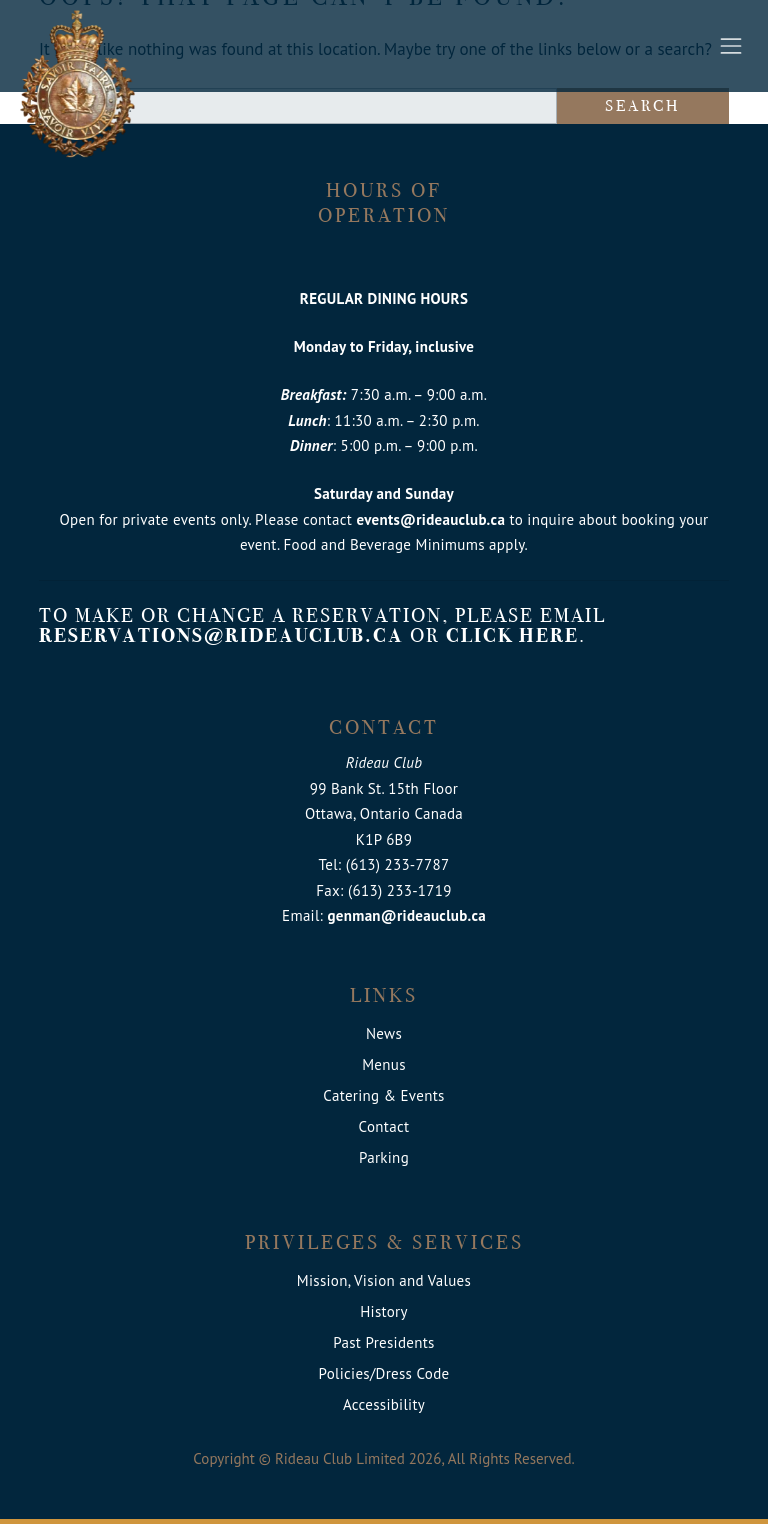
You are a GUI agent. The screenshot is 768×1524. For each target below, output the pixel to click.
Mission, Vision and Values (384, 1280)
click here (512, 635)
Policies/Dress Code (384, 1373)
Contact (384, 1126)
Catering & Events (383, 1095)
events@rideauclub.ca (430, 519)
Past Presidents (383, 1342)
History (384, 1311)
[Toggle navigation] (731, 46)
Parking (384, 1157)
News (384, 1033)
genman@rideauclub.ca (407, 915)
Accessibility (384, 1404)
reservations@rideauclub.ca (221, 635)
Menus (384, 1064)
